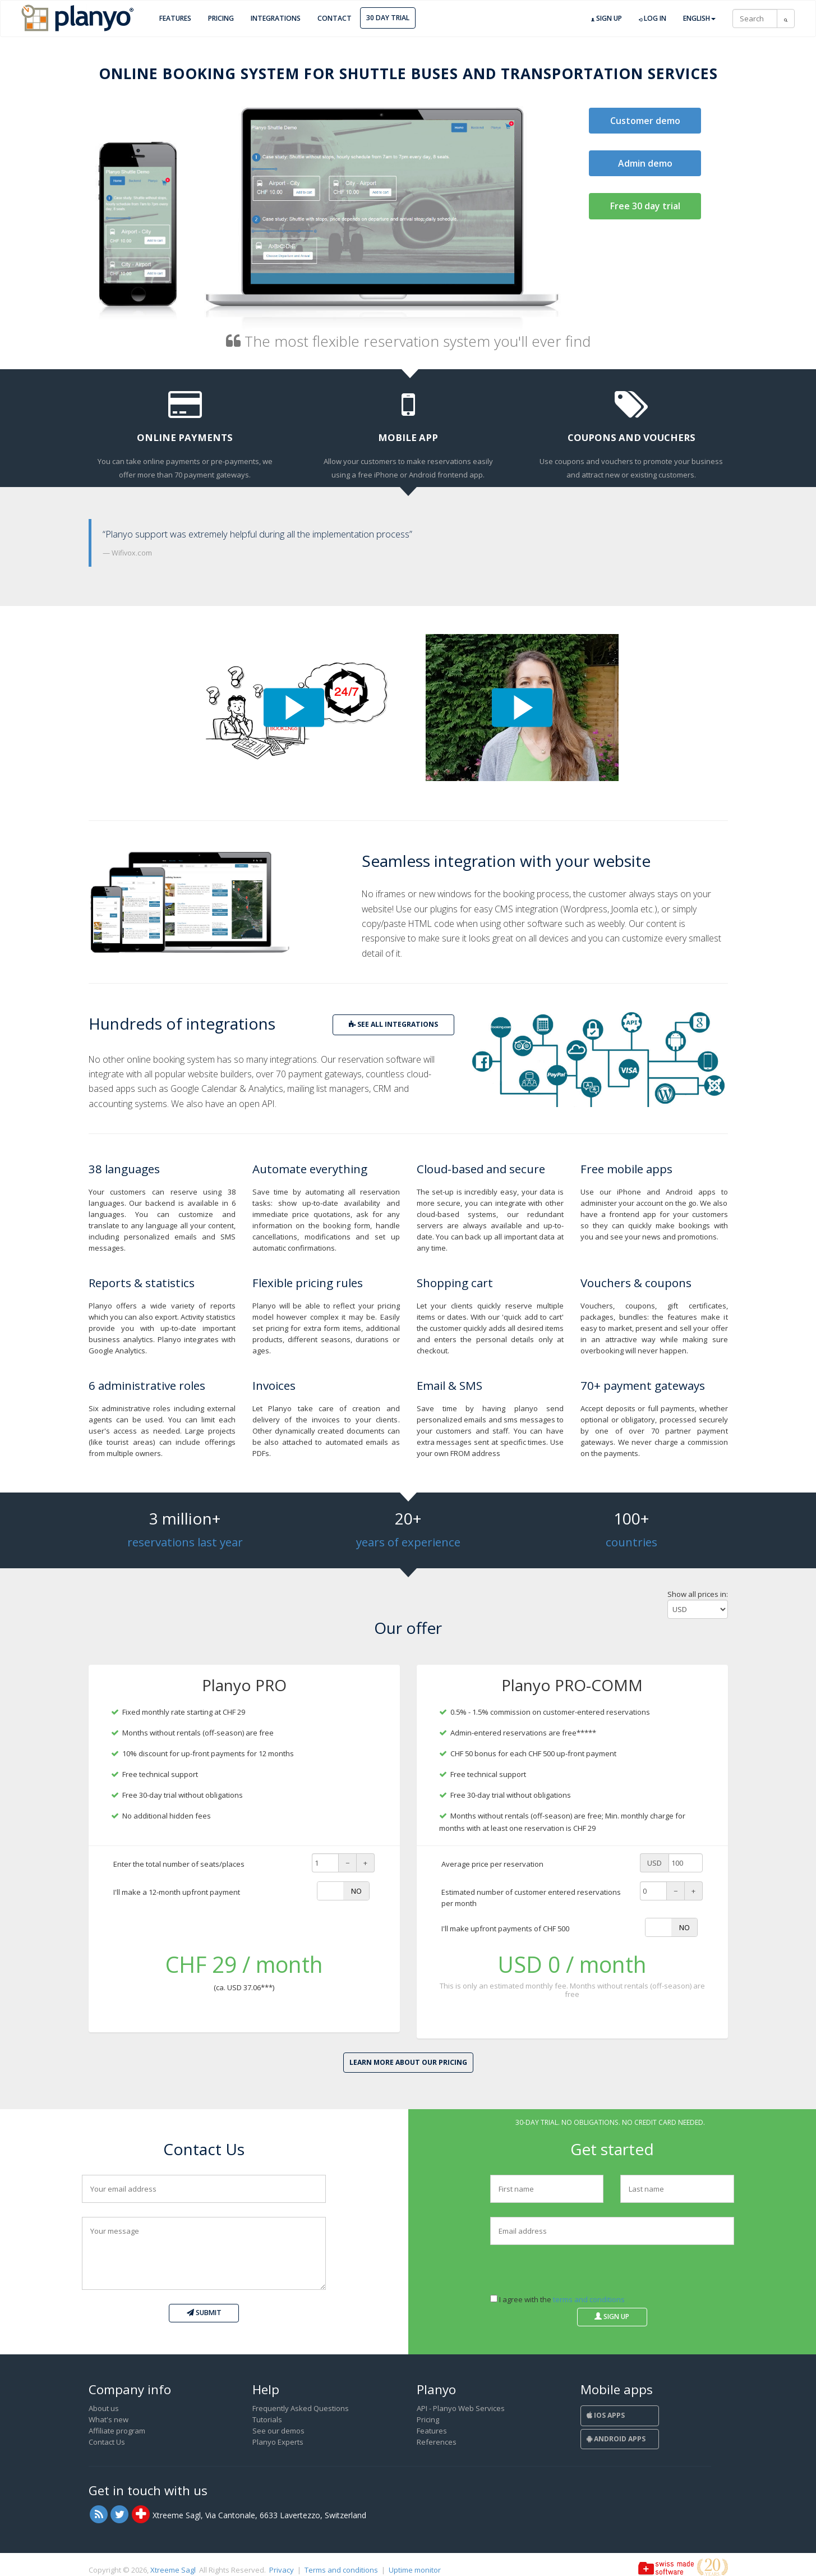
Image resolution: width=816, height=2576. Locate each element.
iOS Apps (606, 2415)
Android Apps (616, 2439)
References (437, 2442)
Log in (652, 18)
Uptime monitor (415, 2570)
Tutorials (267, 2419)
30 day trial (387, 17)
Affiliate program (117, 2431)
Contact (334, 18)
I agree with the (557, 2299)
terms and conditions (589, 2299)
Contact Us (107, 2442)
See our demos (278, 2431)
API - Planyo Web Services (461, 2408)
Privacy (281, 2570)
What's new (108, 2419)
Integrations (276, 18)
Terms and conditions (341, 2570)
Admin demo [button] (645, 163)
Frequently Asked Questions (300, 2408)
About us (104, 2408)
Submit (204, 2312)
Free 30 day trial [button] (645, 206)
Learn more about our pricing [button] (408, 2062)
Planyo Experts (277, 2442)
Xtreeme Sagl (173, 2570)
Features (175, 18)
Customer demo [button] (645, 120)
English (699, 18)
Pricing (221, 18)
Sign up (606, 18)
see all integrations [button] (393, 1024)
